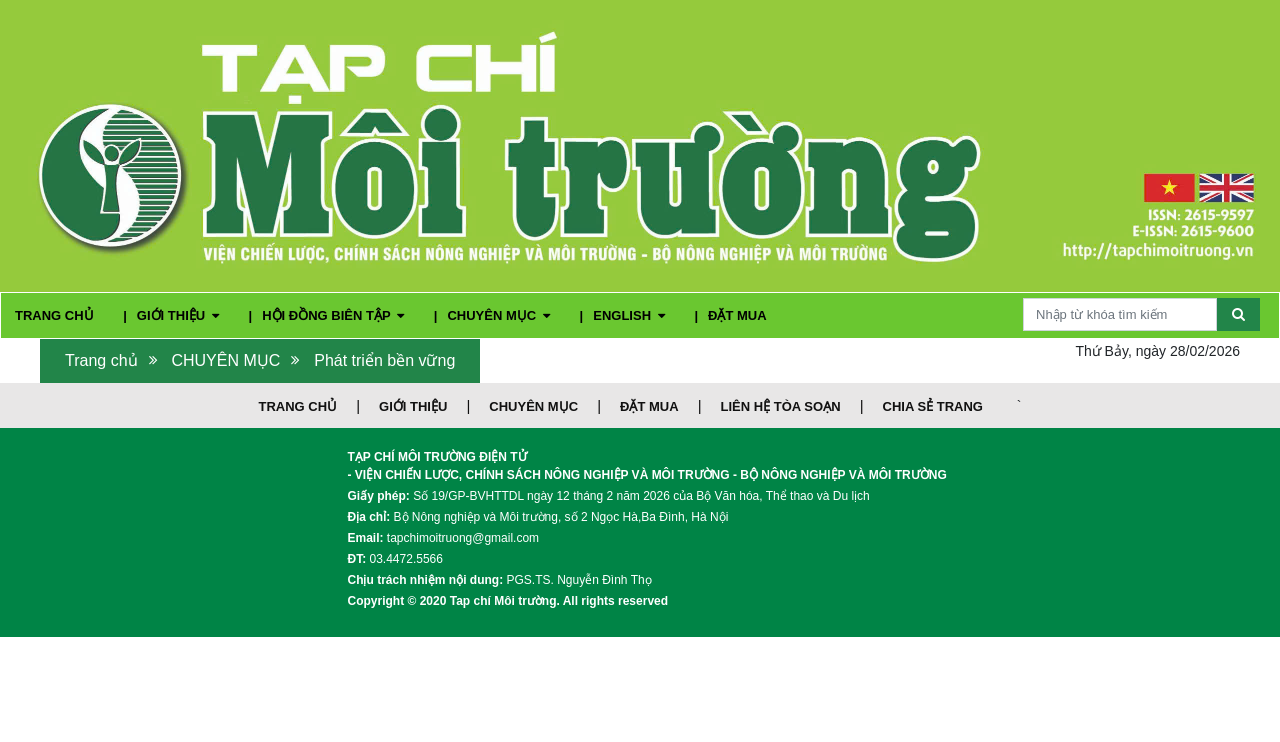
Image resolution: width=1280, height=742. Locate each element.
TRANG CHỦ (56, 315)
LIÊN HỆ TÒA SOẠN (781, 406)
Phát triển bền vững (384, 360)
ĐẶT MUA (737, 315)
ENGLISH (630, 315)
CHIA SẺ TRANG (933, 406)
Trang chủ (101, 360)
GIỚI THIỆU (180, 315)
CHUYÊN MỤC (500, 315)
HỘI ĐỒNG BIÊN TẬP (335, 315)
